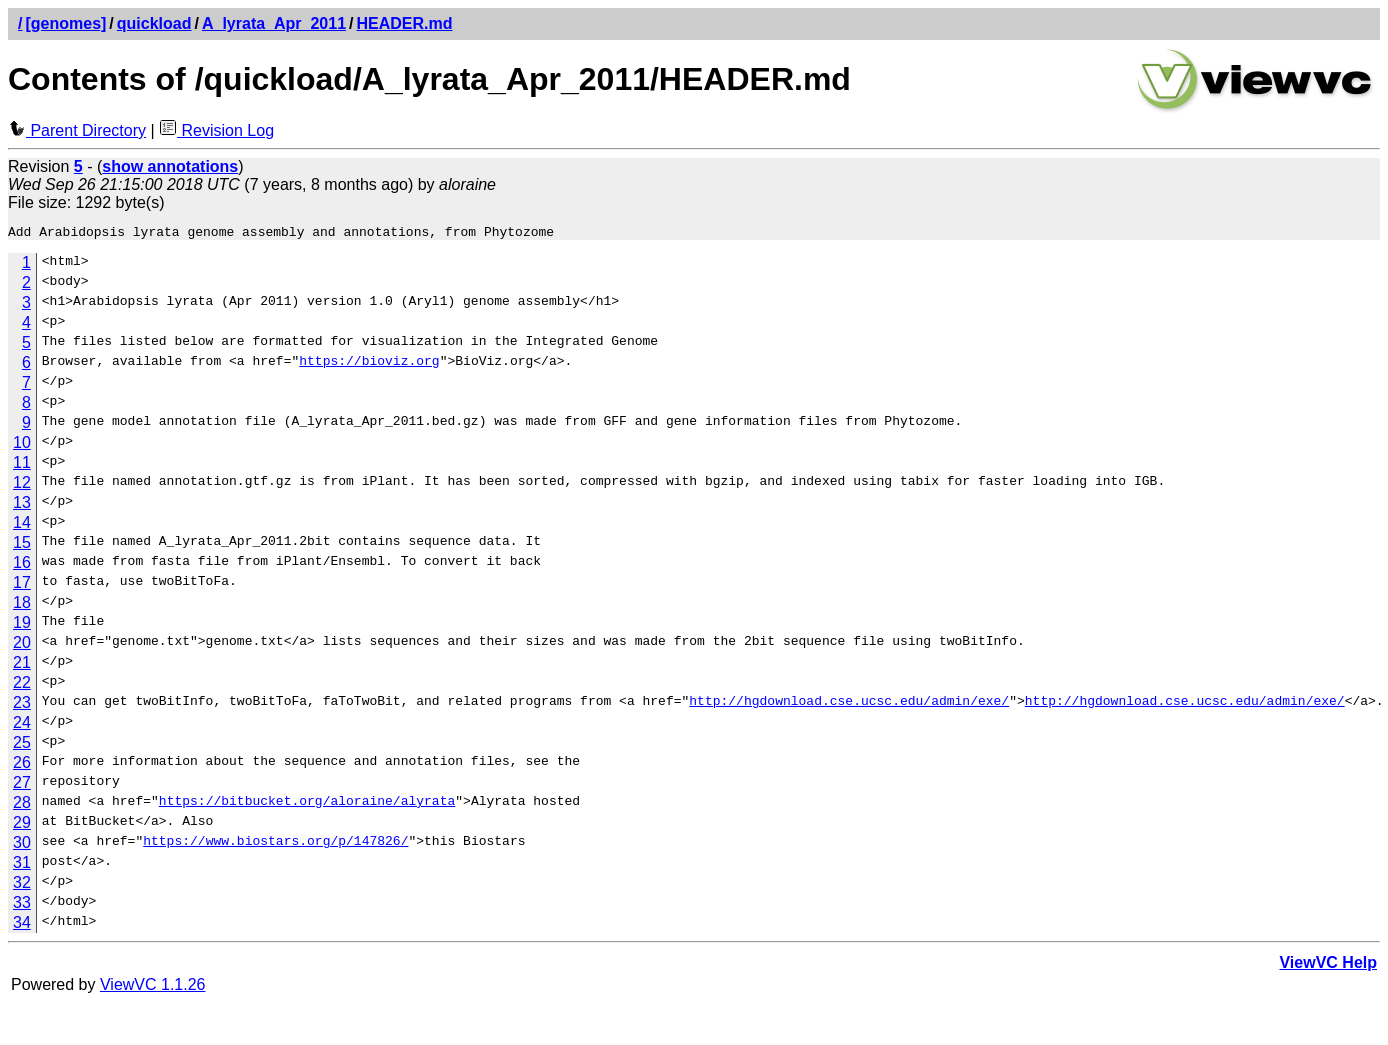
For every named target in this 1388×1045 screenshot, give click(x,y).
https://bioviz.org (369, 366)
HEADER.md (405, 23)
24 (22, 725)
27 (22, 785)
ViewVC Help (1328, 965)
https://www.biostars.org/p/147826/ (275, 846)
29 (22, 825)
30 (22, 845)
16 (22, 565)
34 (22, 925)
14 (22, 525)
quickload (154, 23)
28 (22, 805)
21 (22, 665)
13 (22, 505)
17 (22, 585)
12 (22, 485)
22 (22, 685)
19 (22, 625)
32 (22, 885)
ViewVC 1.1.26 (153, 987)
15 (22, 545)
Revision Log (216, 130)
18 (22, 605)
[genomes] (65, 23)
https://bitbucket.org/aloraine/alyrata (307, 806)
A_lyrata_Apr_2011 (274, 23)
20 (22, 645)
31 (22, 865)
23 (22, 705)
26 (22, 765)
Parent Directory (77, 130)
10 (22, 445)
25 (22, 745)
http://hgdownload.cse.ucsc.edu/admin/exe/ (849, 706)
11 (22, 465)
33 (22, 905)
